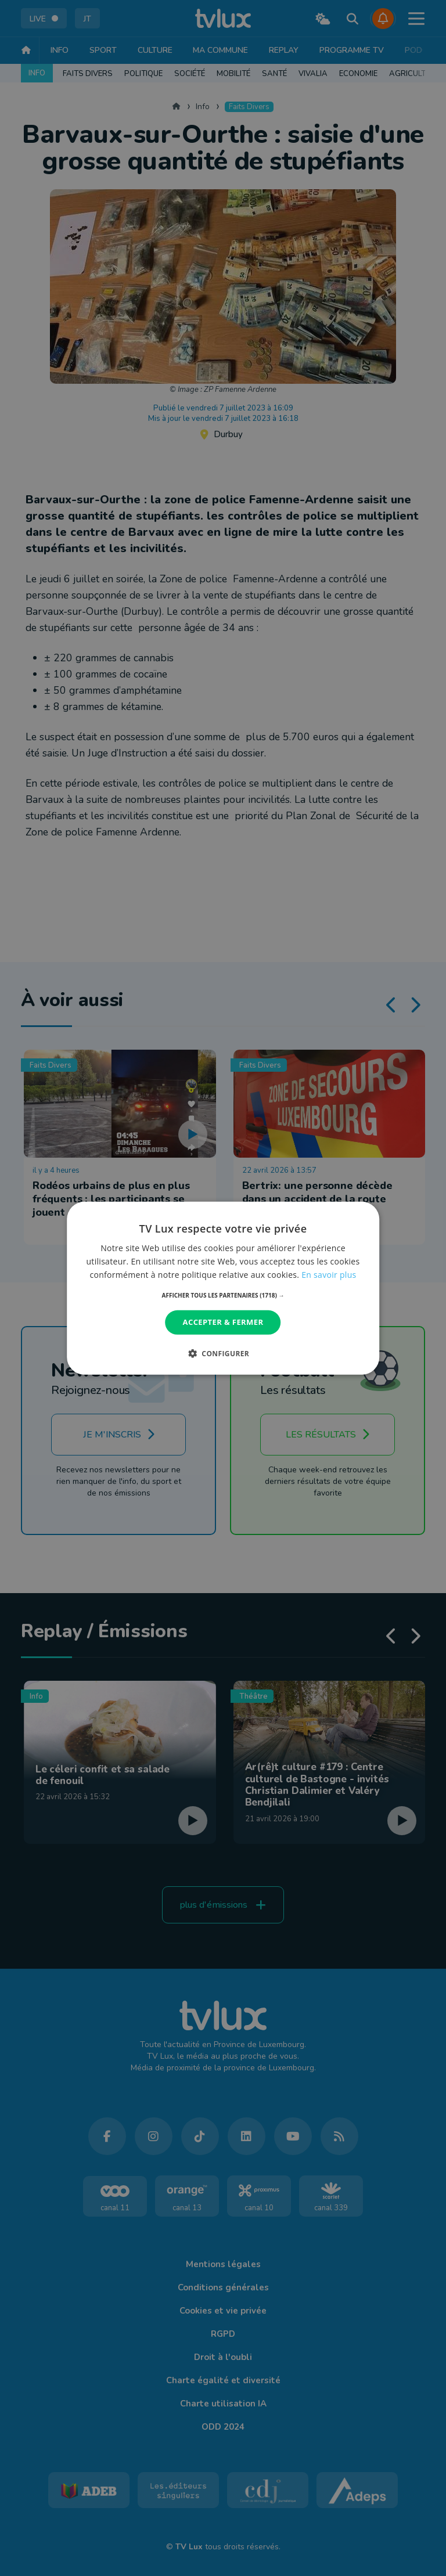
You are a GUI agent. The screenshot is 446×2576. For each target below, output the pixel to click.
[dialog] (223, 1287)
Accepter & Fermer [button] (223, 1322)
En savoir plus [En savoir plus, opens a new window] (328, 1274)
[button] (223, 1295)
